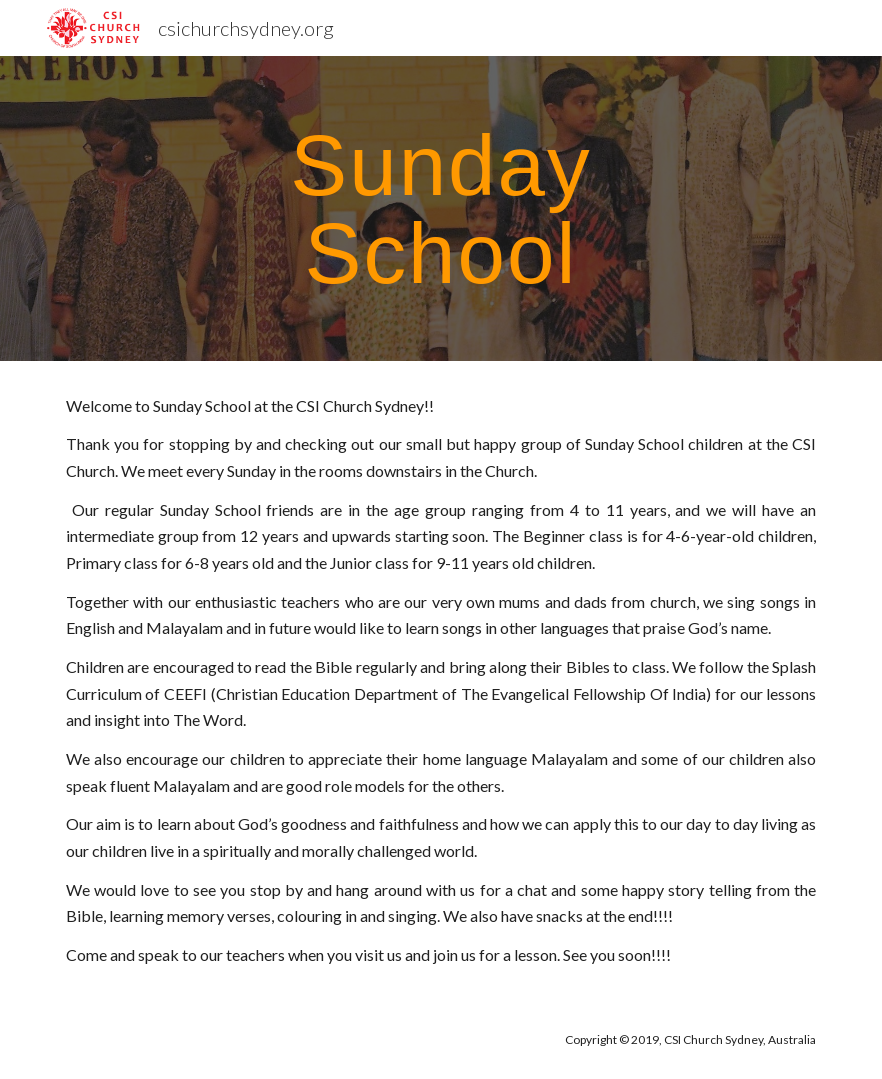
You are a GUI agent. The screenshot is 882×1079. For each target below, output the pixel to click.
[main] (441, 208)
